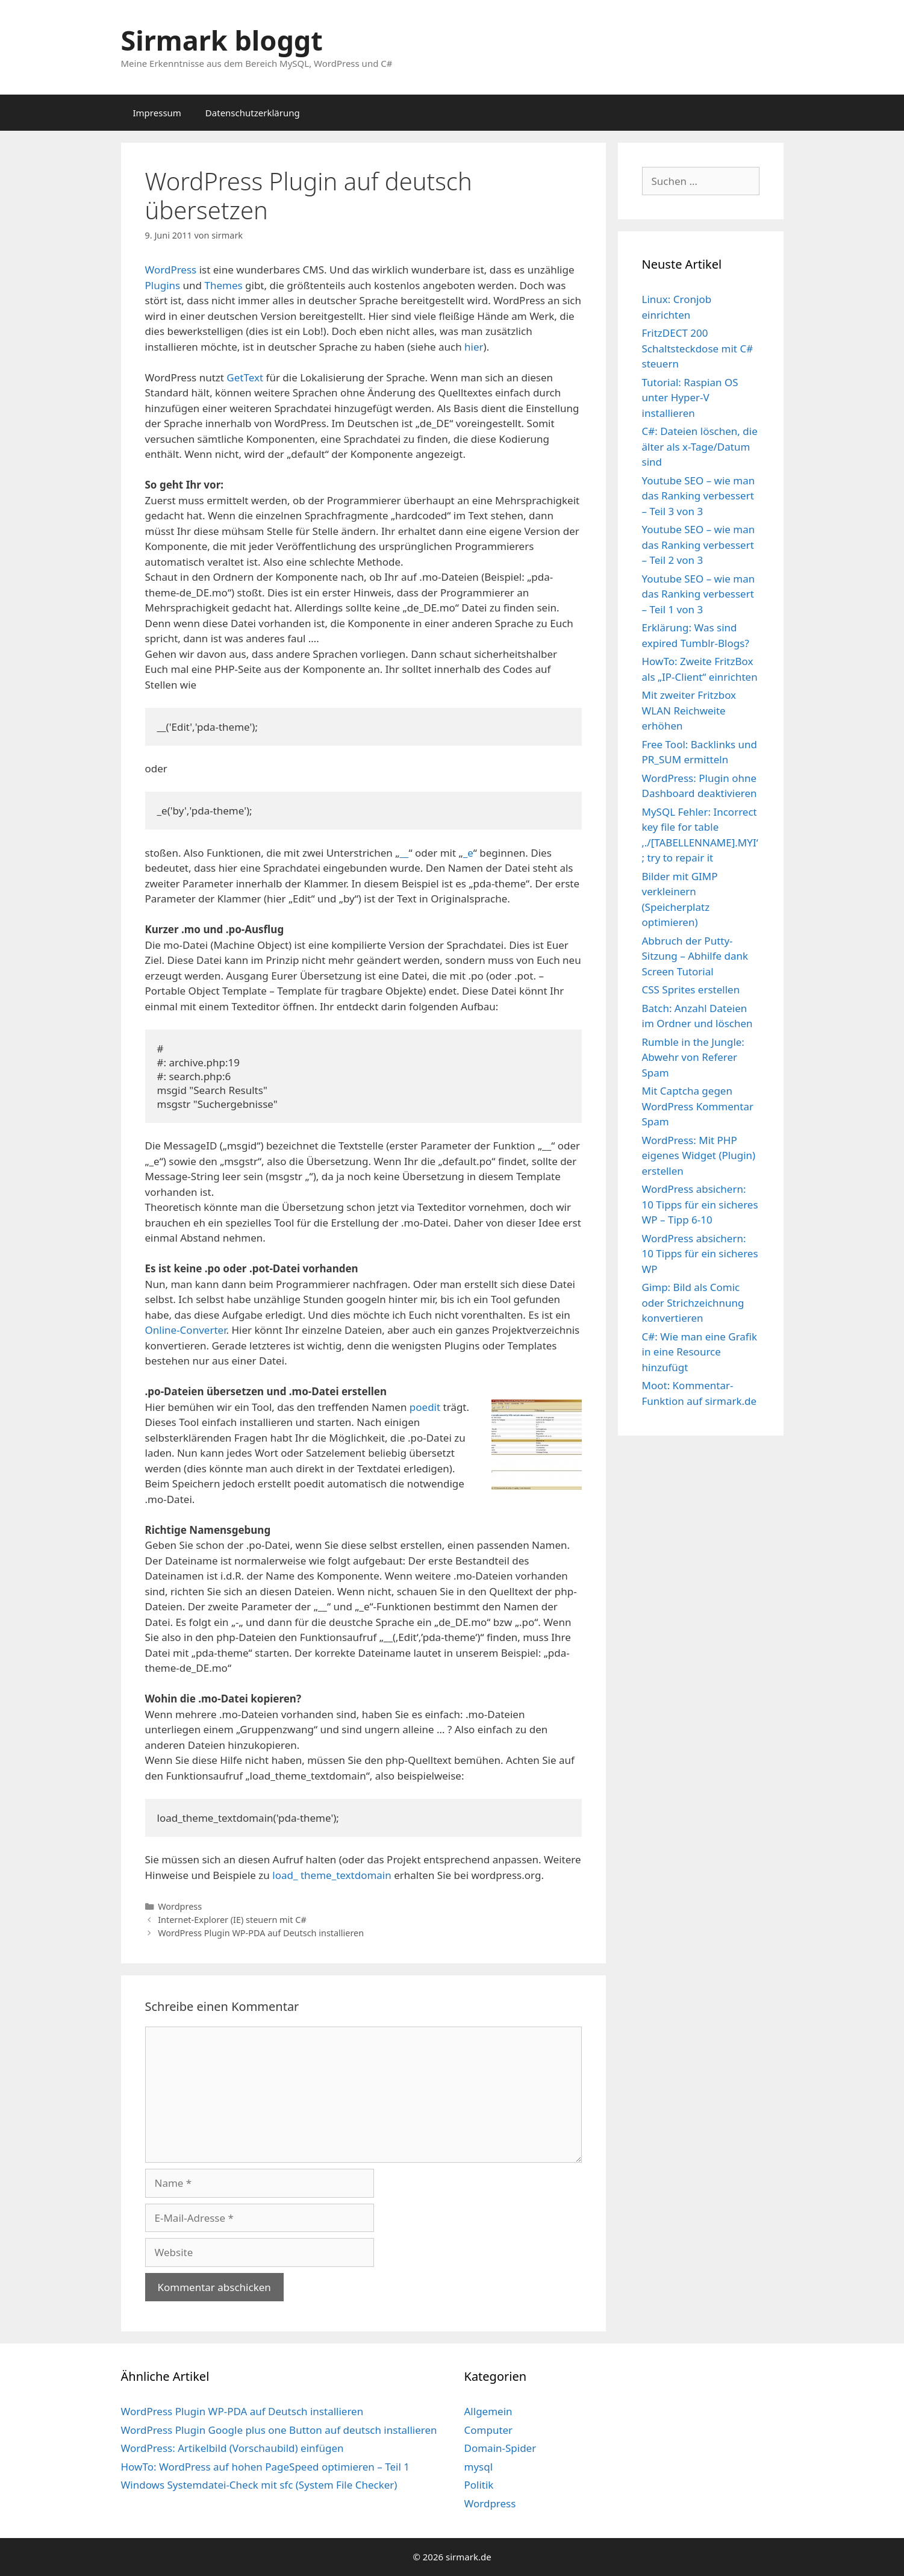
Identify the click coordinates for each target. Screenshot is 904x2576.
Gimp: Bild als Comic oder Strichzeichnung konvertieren (693, 1302)
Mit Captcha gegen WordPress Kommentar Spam (698, 1106)
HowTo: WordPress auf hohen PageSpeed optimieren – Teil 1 (265, 2467)
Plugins (163, 285)
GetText (244, 377)
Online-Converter (185, 1330)
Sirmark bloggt (222, 40)
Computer (488, 2430)
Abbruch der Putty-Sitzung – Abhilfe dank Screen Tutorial (695, 956)
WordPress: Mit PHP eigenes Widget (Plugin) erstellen (699, 1155)
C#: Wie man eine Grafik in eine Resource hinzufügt (700, 1352)
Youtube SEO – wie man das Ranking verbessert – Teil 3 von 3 (698, 496)
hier (474, 347)
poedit (425, 1407)
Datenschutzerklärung (252, 113)
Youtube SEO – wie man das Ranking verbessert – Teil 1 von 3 (698, 594)
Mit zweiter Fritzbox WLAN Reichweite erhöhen (689, 710)
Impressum (157, 113)
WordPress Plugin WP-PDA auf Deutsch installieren (261, 1933)
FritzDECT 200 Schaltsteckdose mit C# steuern (697, 348)
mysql (478, 2467)
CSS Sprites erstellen (691, 989)
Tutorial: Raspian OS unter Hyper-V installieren (690, 397)
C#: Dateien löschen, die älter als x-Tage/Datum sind (700, 446)
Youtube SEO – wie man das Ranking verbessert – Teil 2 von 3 (698, 544)
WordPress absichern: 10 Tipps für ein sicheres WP (700, 1253)
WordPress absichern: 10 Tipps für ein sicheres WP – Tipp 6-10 (700, 1204)
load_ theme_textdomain (331, 1875)
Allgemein (488, 2411)
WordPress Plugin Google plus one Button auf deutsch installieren (279, 2430)
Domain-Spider (500, 2448)
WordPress (171, 270)
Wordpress (180, 1906)
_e (468, 853)
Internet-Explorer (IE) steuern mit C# (232, 1919)
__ (403, 853)
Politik (479, 2485)
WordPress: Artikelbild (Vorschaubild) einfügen (232, 2448)
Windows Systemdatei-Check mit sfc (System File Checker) (259, 2485)
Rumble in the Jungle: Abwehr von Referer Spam (693, 1057)
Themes (223, 285)
